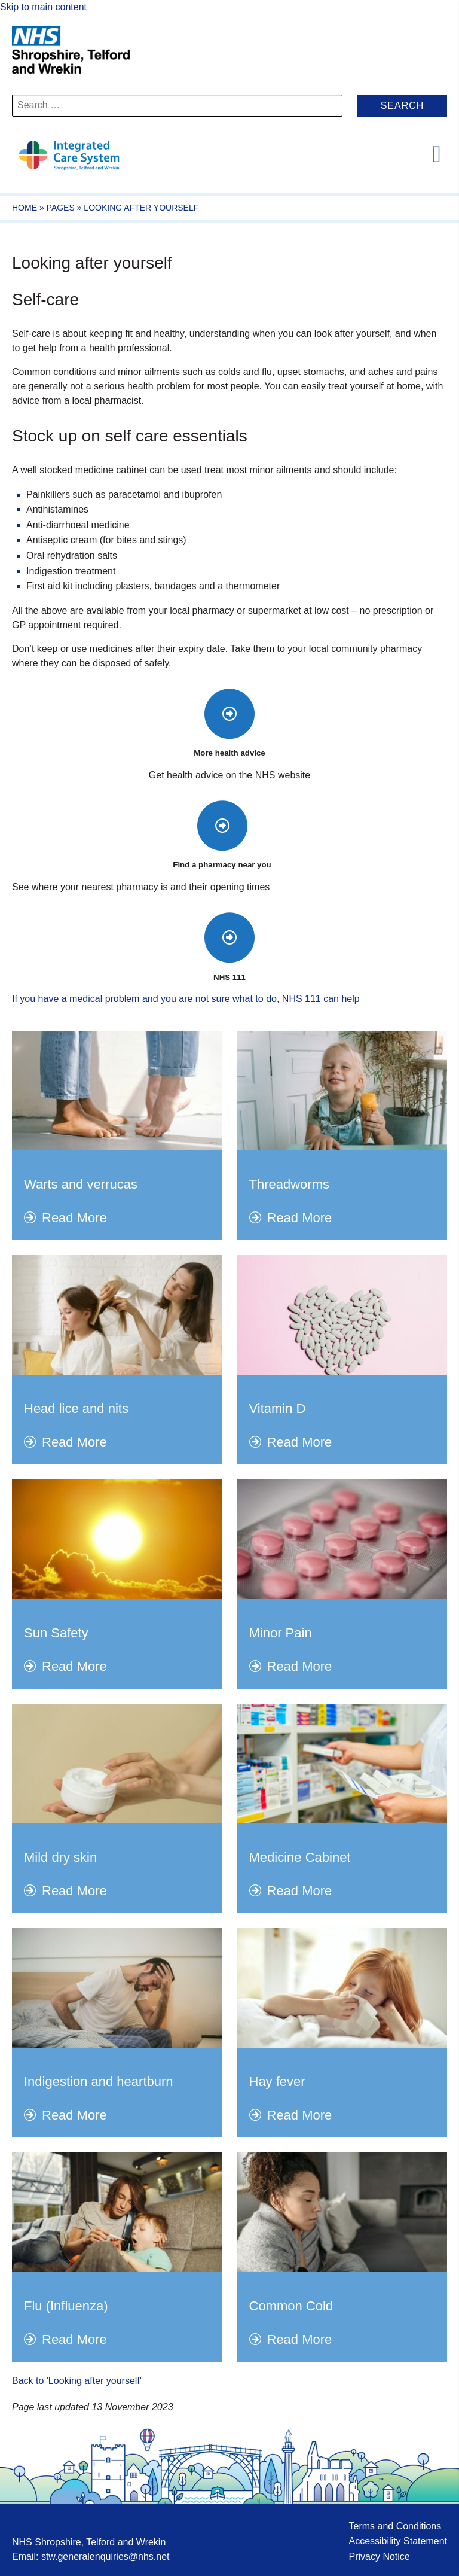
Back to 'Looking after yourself (76, 2381)
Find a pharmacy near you (222, 864)
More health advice (229, 752)
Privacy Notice (378, 2556)
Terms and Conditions (394, 2526)
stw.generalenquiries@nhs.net (105, 2556)
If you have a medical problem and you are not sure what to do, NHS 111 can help (186, 999)
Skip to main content (43, 7)
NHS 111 (229, 977)
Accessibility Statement (397, 2541)
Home (24, 207)
